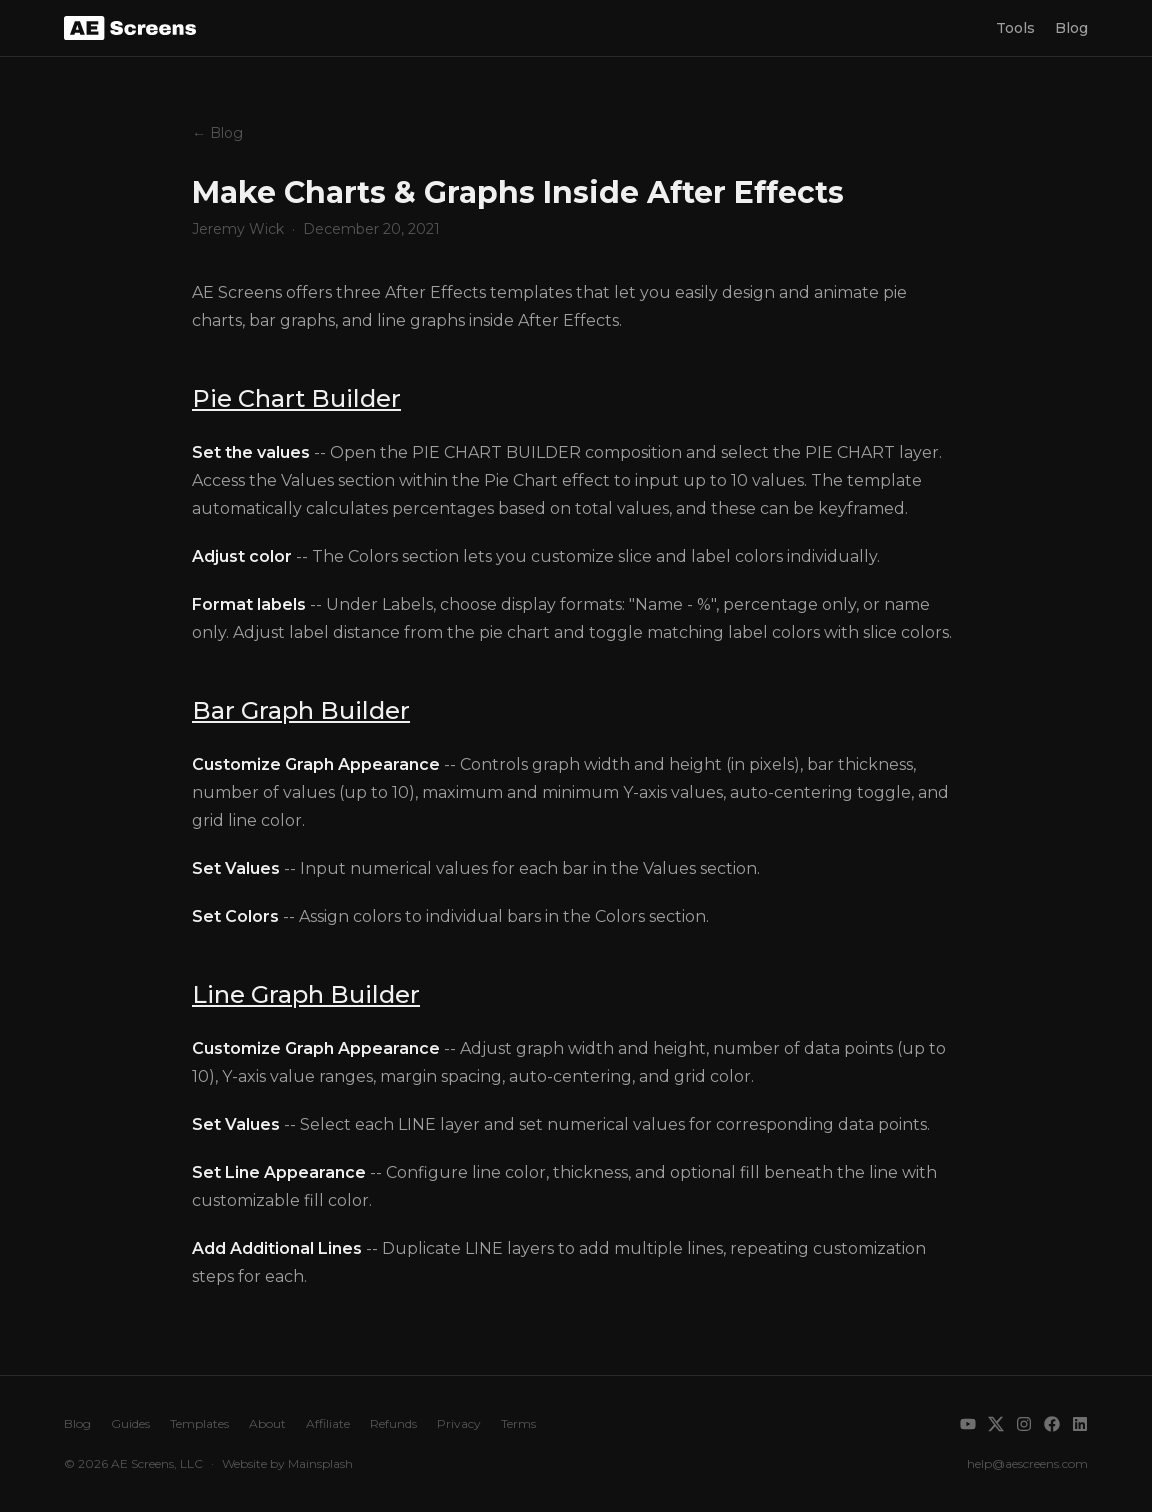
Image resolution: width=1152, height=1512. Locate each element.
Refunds (393, 1423)
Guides (130, 1423)
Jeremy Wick (238, 229)
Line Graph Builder (306, 994)
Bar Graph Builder (301, 710)
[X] (996, 1424)
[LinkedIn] (1080, 1424)
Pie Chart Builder (296, 398)
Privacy (459, 1423)
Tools (1015, 28)
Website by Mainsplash (287, 1463)
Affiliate (328, 1423)
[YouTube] (968, 1424)
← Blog (217, 133)
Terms (518, 1423)
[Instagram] (1024, 1424)
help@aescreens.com (1027, 1463)
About (267, 1423)
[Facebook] (1052, 1424)
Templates (199, 1423)
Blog (1071, 28)
